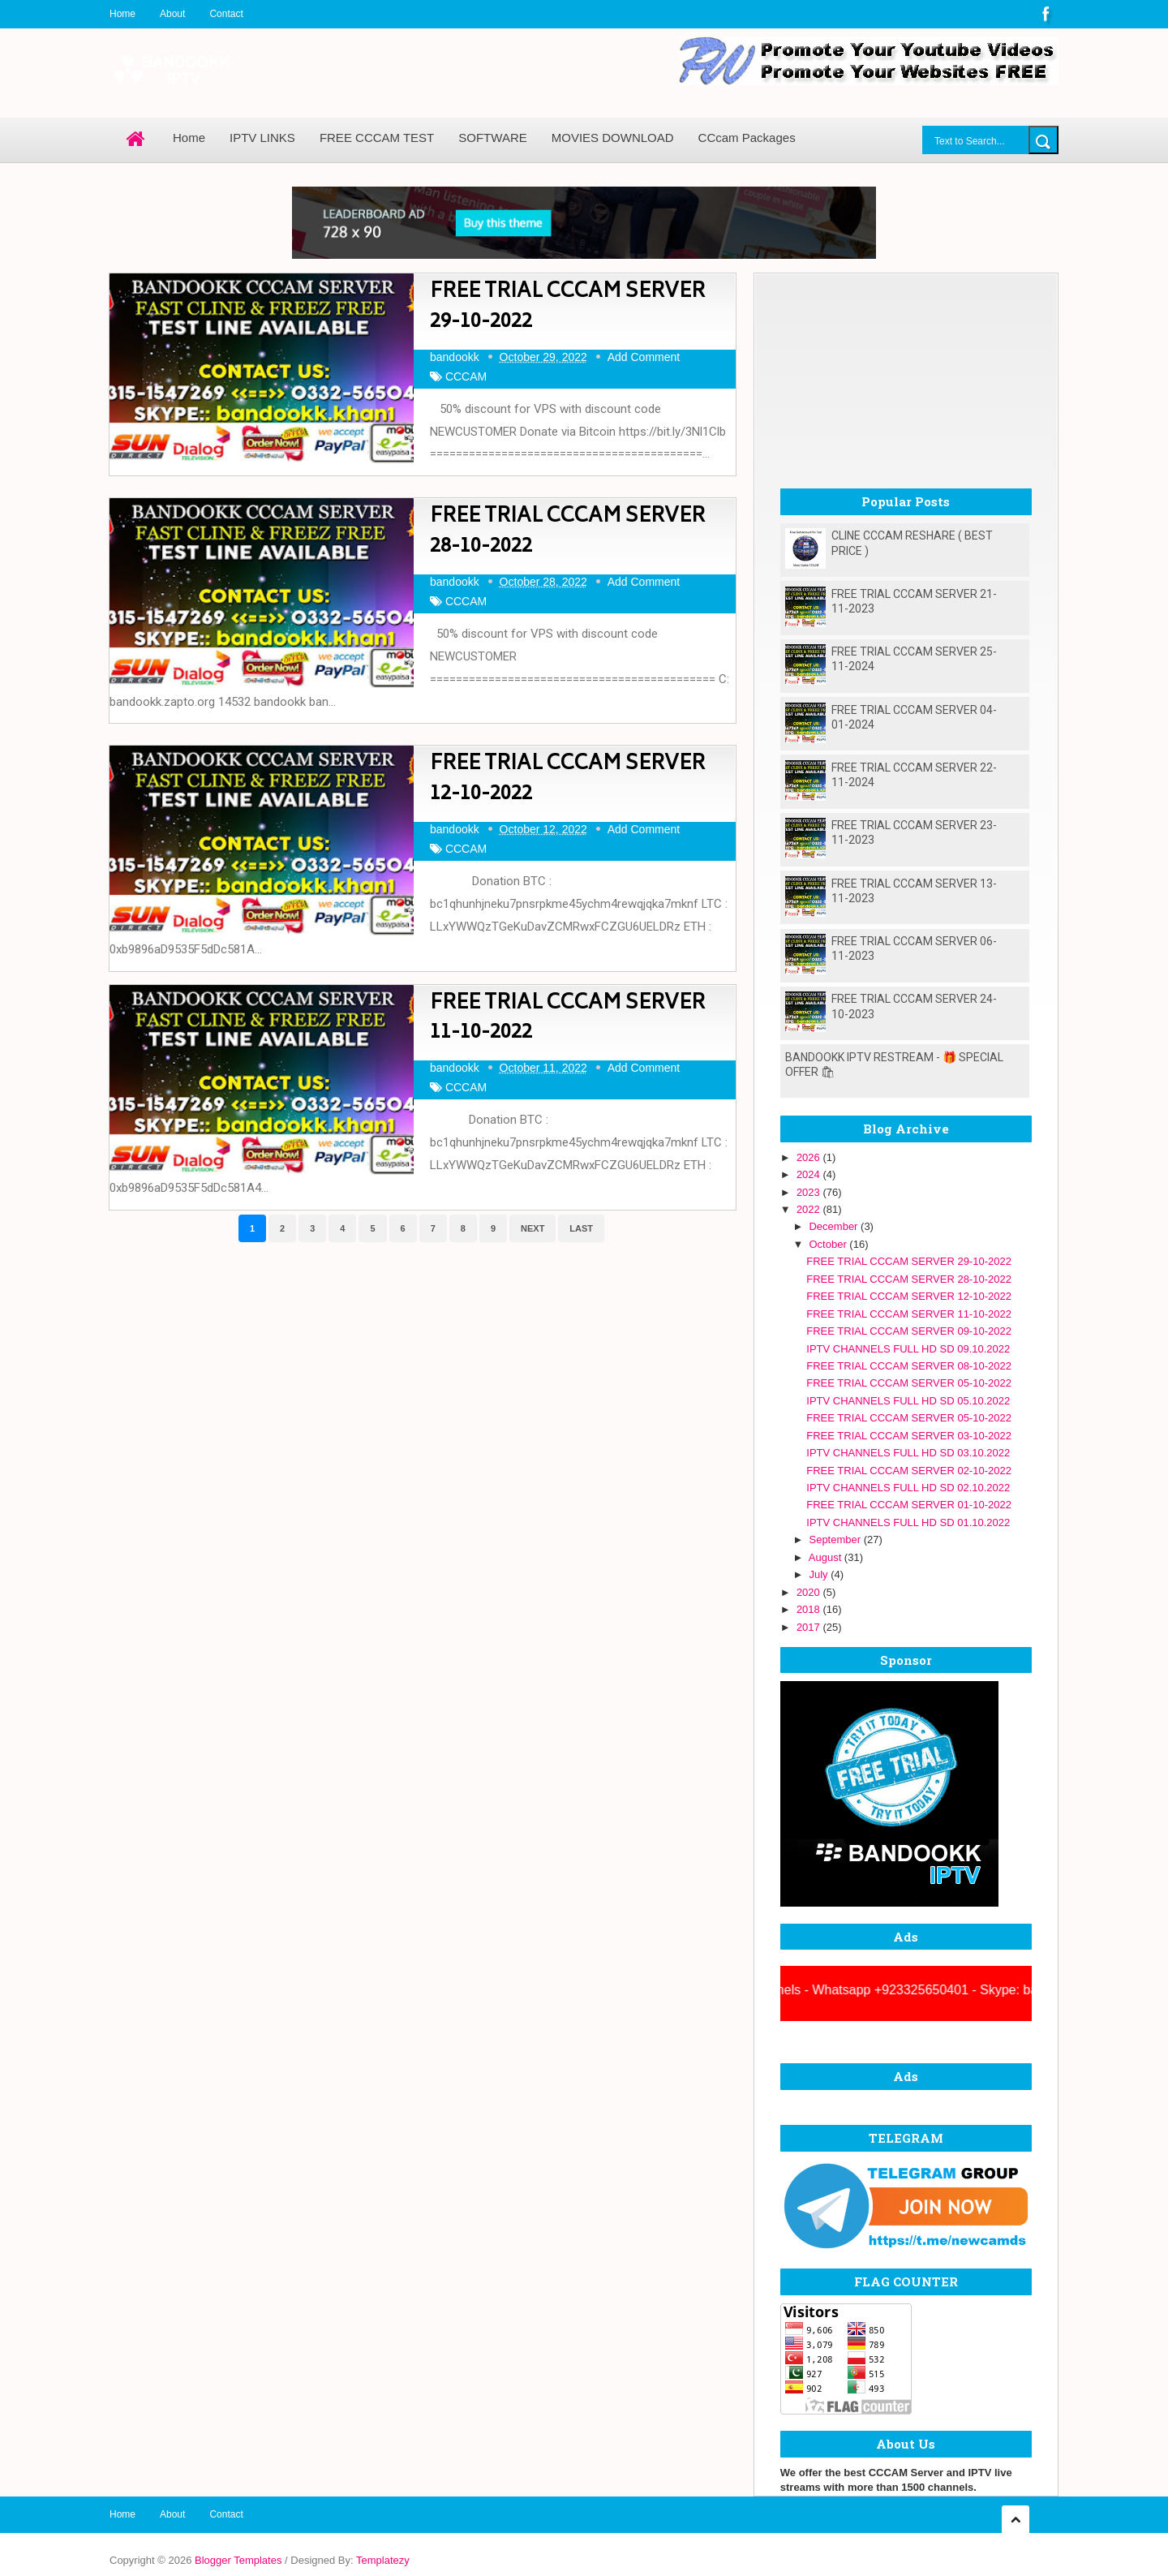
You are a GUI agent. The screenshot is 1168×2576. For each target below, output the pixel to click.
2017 (810, 1627)
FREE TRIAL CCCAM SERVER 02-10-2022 (908, 1470)
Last (581, 1228)
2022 (810, 1209)
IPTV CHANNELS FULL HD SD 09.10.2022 (908, 1349)
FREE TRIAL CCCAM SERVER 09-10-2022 (908, 1331)
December (835, 1226)
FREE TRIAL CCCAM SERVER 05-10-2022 (908, 1383)
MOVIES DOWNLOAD (613, 137)
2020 (810, 1592)
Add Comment (644, 356)
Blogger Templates (238, 2560)
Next (532, 1228)
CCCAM (466, 376)
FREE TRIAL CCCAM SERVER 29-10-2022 (567, 307)
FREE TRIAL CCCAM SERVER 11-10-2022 (567, 1019)
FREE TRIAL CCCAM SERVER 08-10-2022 (908, 1366)
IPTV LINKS (262, 137)
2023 (810, 1192)
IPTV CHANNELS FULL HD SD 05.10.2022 (908, 1401)
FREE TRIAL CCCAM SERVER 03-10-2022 (908, 1436)
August (826, 1557)
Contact (226, 13)
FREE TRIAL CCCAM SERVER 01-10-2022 (908, 1505)
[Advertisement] (906, 374)
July (820, 1574)
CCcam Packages (747, 137)
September (836, 1539)
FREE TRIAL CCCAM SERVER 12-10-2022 (567, 779)
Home (122, 13)
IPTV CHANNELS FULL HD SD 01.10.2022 (908, 1522)
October (829, 1244)
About (172, 13)
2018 (810, 1609)
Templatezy (383, 2560)
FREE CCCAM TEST (377, 137)
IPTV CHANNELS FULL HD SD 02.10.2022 (908, 1488)
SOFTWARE (492, 137)
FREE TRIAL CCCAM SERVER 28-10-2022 (567, 532)
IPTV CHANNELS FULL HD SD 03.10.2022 (908, 1453)
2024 (810, 1174)
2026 (810, 1157)
